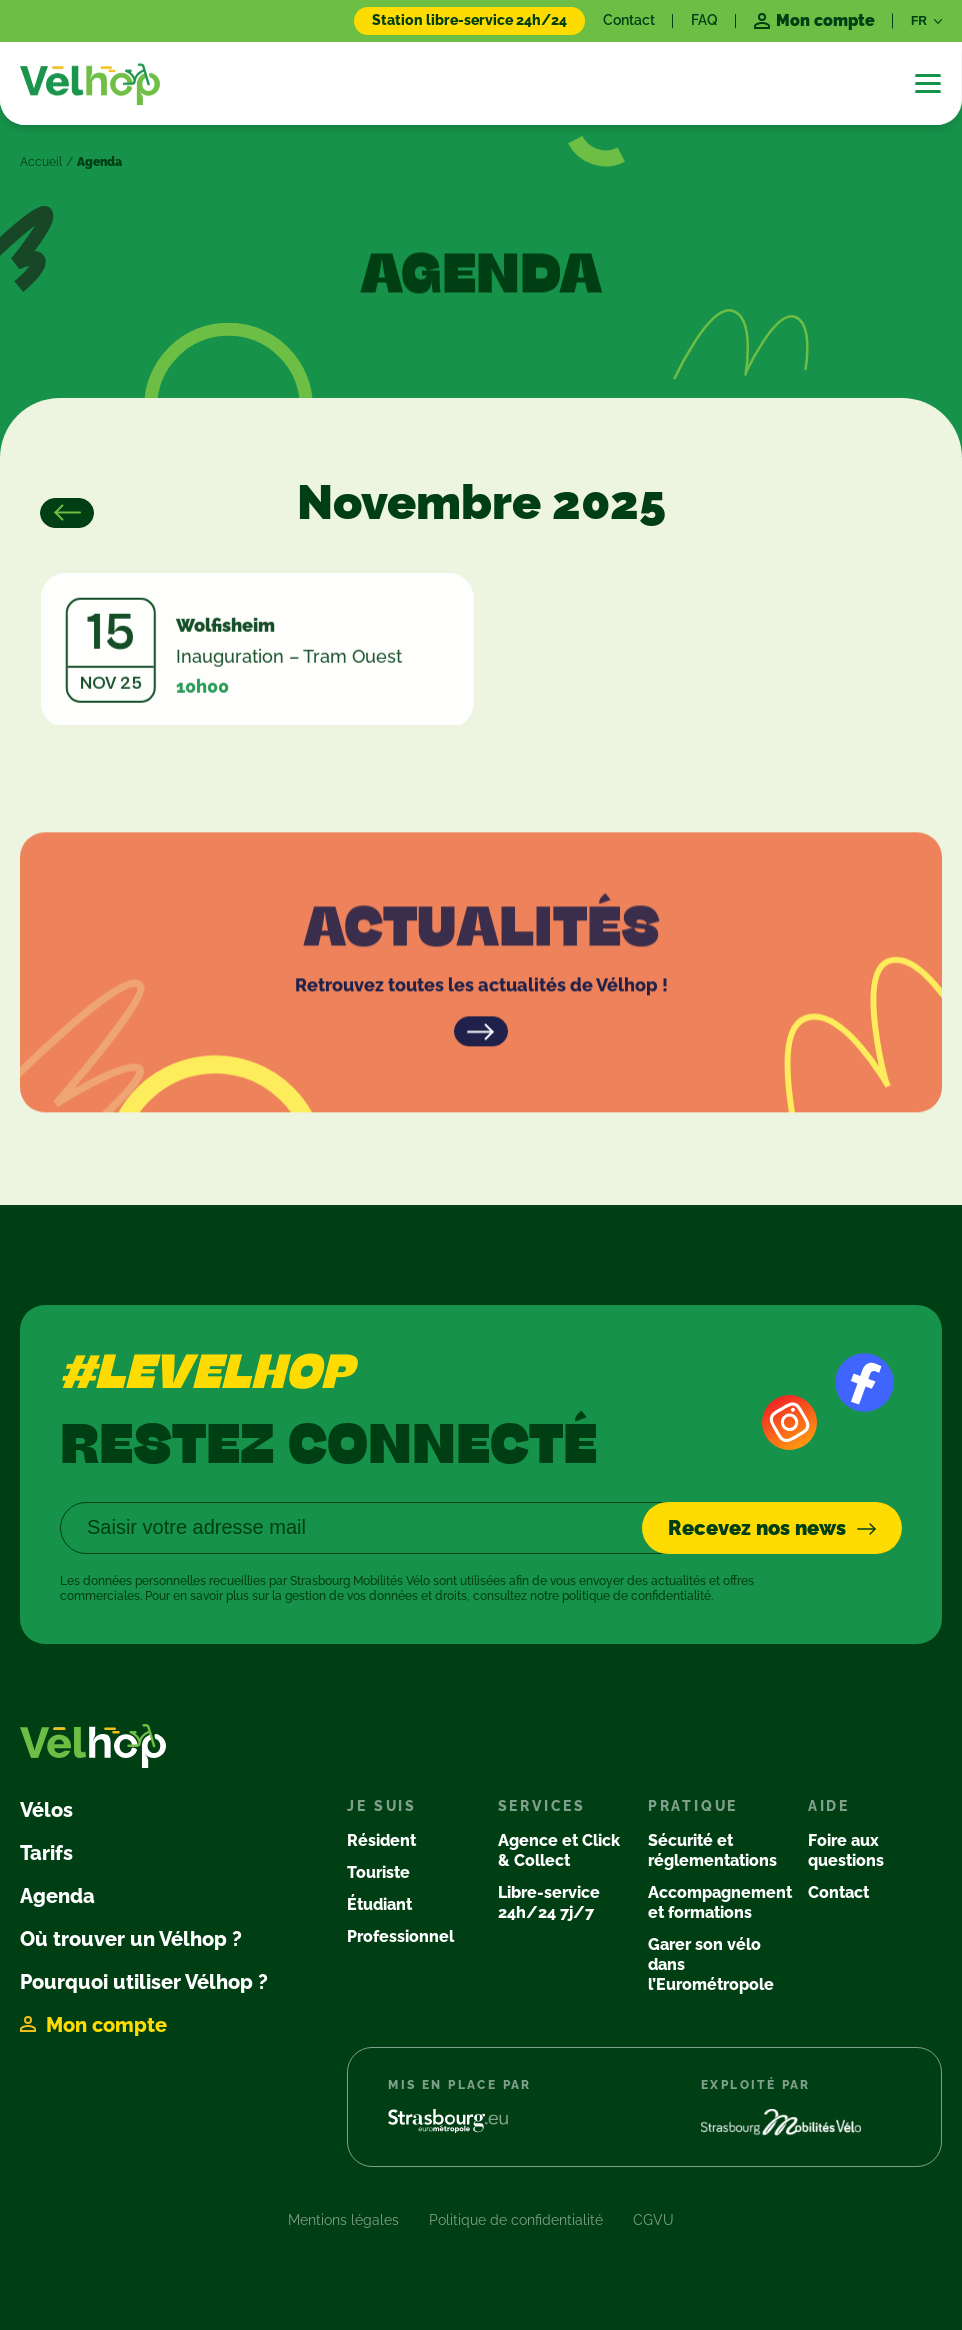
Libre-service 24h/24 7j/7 (549, 1902)
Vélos (46, 1810)
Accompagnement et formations (720, 1902)
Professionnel (400, 1936)
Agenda (57, 1896)
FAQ (704, 20)
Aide (829, 1806)
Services (542, 1806)
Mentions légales (343, 2220)
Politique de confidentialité (516, 2220)
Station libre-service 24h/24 (469, 20)
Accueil (41, 162)
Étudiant (379, 1904)
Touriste (378, 1872)
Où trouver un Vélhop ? (131, 1939)
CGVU (653, 2220)
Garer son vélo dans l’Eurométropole (711, 1964)
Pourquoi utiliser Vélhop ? (144, 1982)
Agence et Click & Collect (559, 1850)
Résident (381, 1840)
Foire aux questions (846, 1850)
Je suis (382, 1806)
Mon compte (106, 2025)
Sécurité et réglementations (712, 1850)
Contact (629, 20)
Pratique (693, 1806)
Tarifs (46, 1853)
